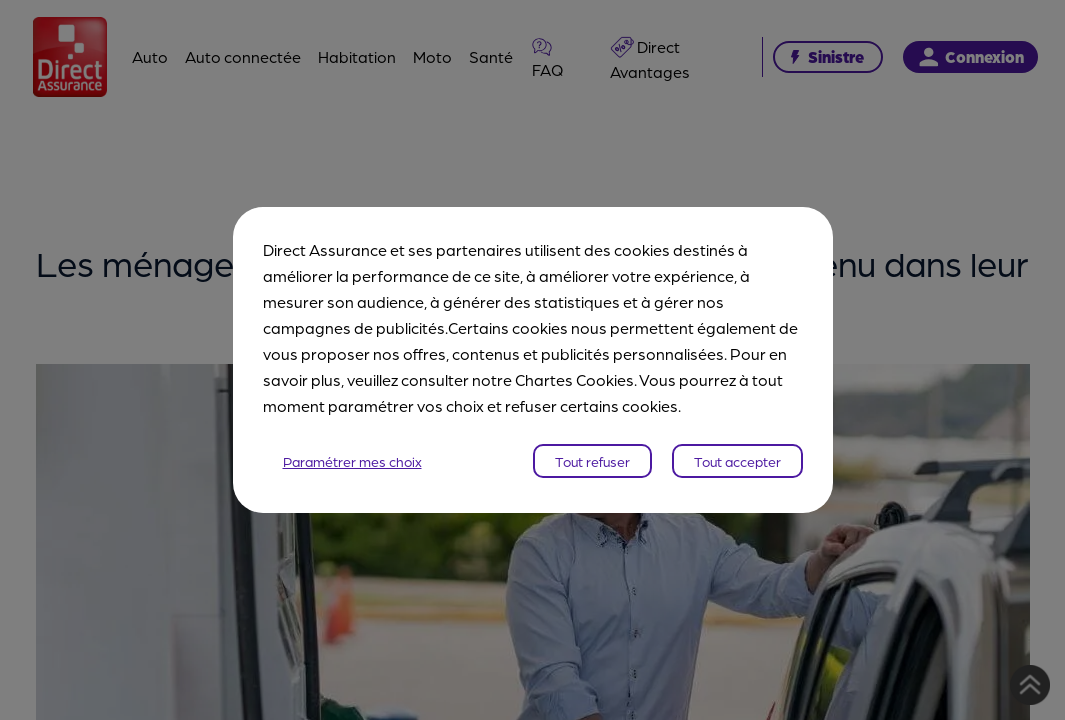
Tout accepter (737, 461)
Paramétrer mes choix (352, 461)
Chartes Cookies (574, 379)
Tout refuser (592, 461)
